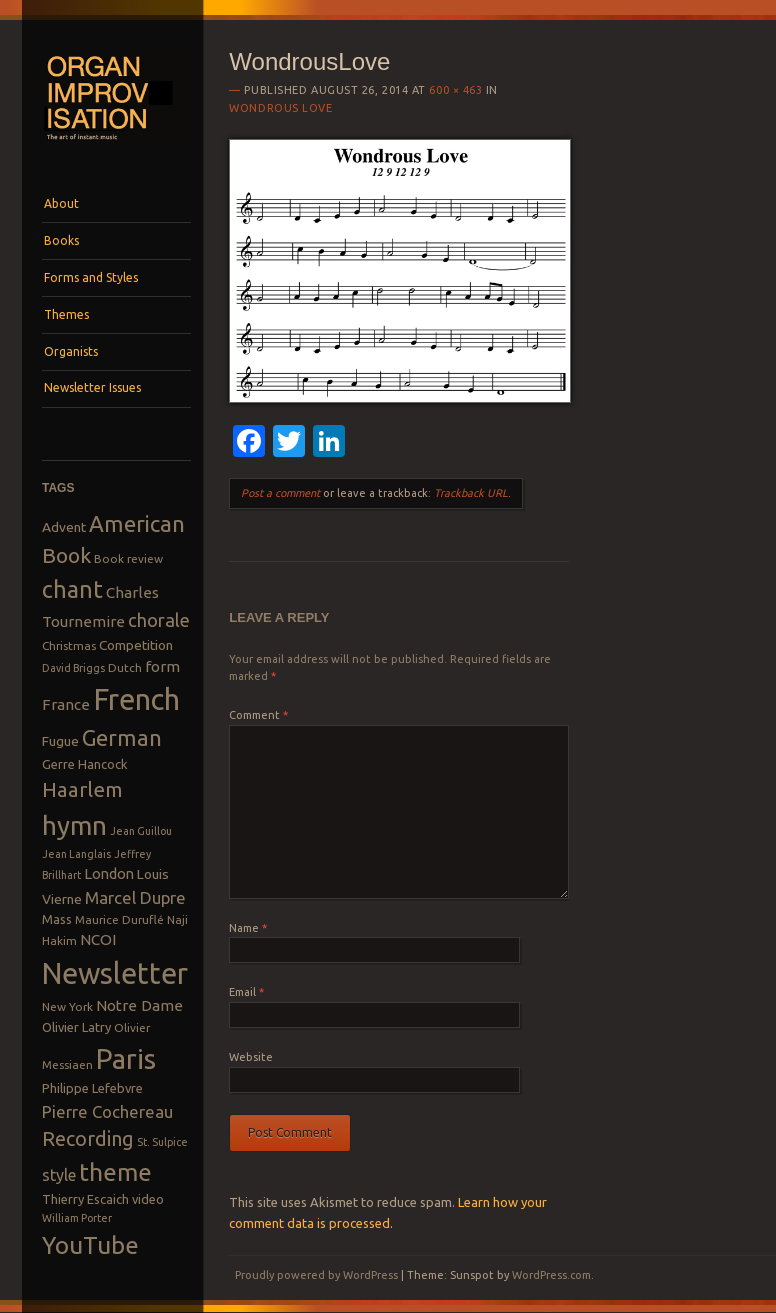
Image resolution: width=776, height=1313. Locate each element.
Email (246, 992)
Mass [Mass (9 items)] (57, 919)
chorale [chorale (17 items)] (159, 620)
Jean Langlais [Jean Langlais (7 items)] (76, 854)
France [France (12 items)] (66, 704)
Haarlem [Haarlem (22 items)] (82, 789)
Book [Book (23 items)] (66, 555)
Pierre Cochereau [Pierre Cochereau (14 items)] (107, 1111)
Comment (258, 715)
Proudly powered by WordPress (316, 1275)
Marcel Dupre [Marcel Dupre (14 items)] (135, 897)
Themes (66, 314)
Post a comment (280, 493)
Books (61, 240)
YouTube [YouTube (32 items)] (90, 1245)
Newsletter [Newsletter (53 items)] (115, 973)
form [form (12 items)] (162, 666)
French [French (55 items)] (136, 699)
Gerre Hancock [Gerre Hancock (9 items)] (85, 764)
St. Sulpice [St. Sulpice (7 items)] (162, 1142)
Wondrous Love (280, 108)
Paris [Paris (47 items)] (126, 1058)
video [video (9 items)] (148, 1199)
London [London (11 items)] (109, 873)
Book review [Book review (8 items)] (128, 558)
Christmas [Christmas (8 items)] (69, 645)
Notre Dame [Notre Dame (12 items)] (139, 1005)
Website (251, 1057)
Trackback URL (471, 493)
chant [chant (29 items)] (72, 589)
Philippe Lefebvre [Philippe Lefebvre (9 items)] (92, 1088)
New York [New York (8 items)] (67, 1006)
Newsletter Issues (92, 387)
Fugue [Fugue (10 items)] (60, 741)
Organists (71, 351)
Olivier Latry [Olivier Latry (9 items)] (76, 1027)
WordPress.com (551, 1275)
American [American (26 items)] (137, 523)
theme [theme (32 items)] (115, 1172)
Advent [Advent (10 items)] (64, 527)
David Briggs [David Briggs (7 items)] (73, 668)
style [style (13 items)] (59, 1175)
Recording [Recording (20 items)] (88, 1138)
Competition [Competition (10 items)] (136, 645)
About (61, 203)
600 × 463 (455, 90)
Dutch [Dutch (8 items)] (125, 667)
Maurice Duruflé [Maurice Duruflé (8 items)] (119, 919)
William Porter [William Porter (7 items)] (77, 1218)
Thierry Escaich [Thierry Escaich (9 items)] (85, 1199)
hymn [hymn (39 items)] (74, 825)
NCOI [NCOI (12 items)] (98, 939)
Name (248, 928)
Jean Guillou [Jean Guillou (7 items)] (141, 831)
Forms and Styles (91, 277)
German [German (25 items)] (122, 738)
